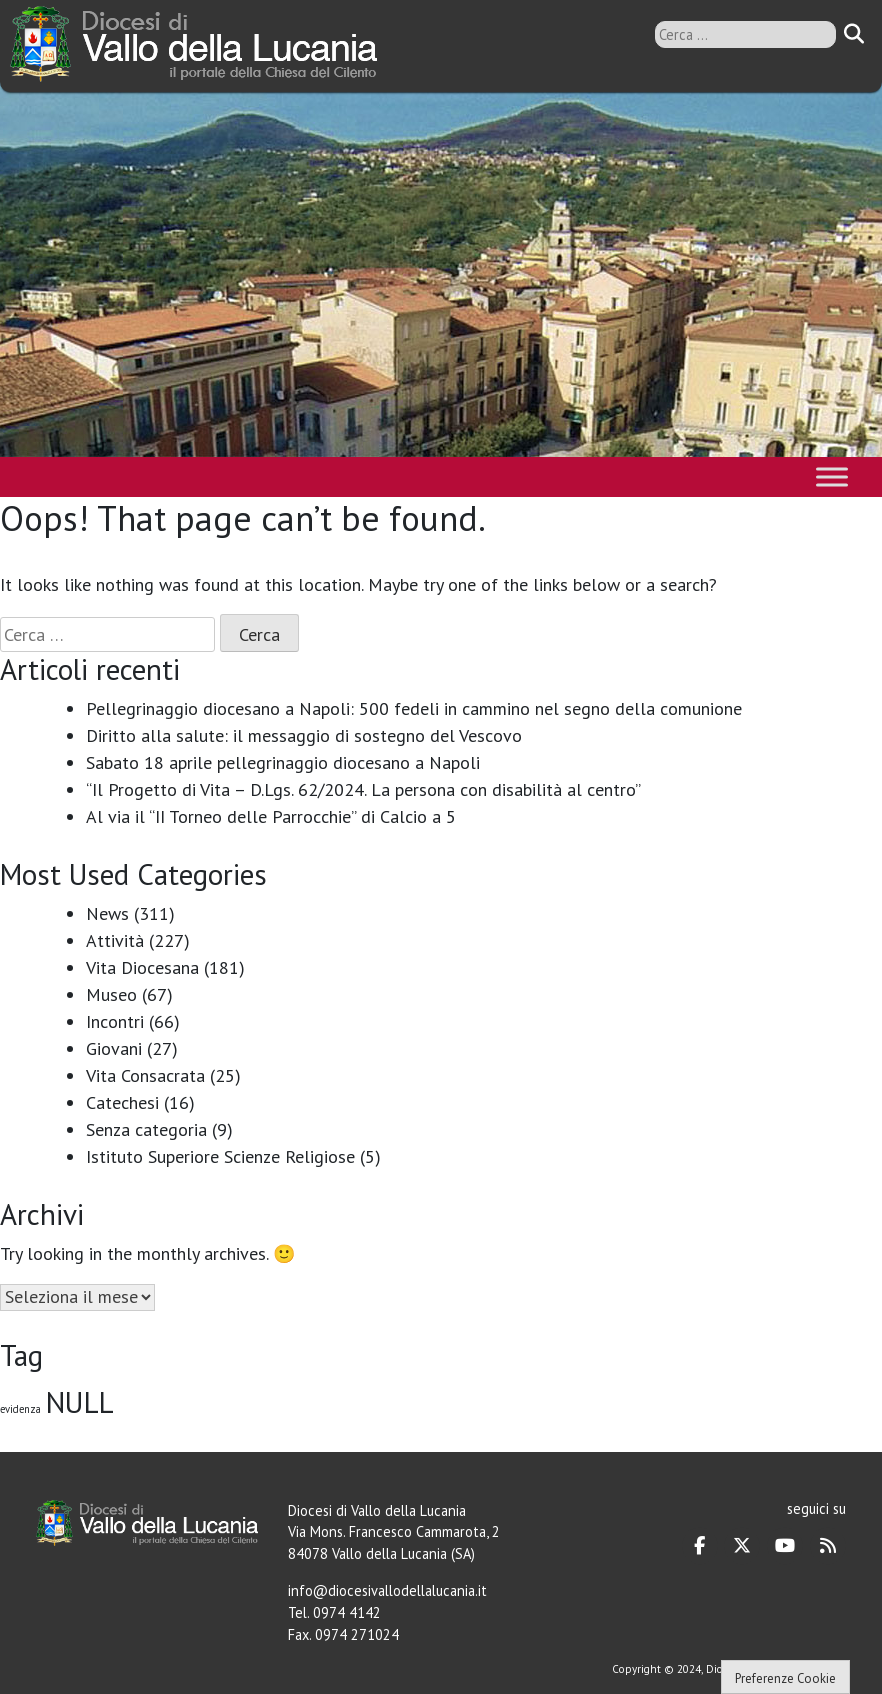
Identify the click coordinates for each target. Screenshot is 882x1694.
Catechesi (122, 1102)
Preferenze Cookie (785, 1678)
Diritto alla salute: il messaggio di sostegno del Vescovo (304, 735)
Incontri (115, 1021)
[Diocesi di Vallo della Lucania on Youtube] (785, 1546)
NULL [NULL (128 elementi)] (80, 1402)
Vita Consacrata (145, 1075)
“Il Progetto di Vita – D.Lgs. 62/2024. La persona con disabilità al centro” (363, 789)
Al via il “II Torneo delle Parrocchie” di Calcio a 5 (271, 816)
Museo (111, 994)
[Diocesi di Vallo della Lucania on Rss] (828, 1546)
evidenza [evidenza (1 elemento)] (20, 1409)
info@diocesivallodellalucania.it (387, 1590)
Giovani (114, 1048)
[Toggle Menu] (832, 476)
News (107, 913)
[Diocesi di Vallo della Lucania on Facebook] (700, 1546)
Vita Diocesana (142, 967)
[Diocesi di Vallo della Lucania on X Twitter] (742, 1546)
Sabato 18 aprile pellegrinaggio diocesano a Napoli (283, 762)
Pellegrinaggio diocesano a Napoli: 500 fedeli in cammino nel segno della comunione (414, 708)
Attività (115, 940)
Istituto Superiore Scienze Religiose (220, 1156)
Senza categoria (146, 1129)
